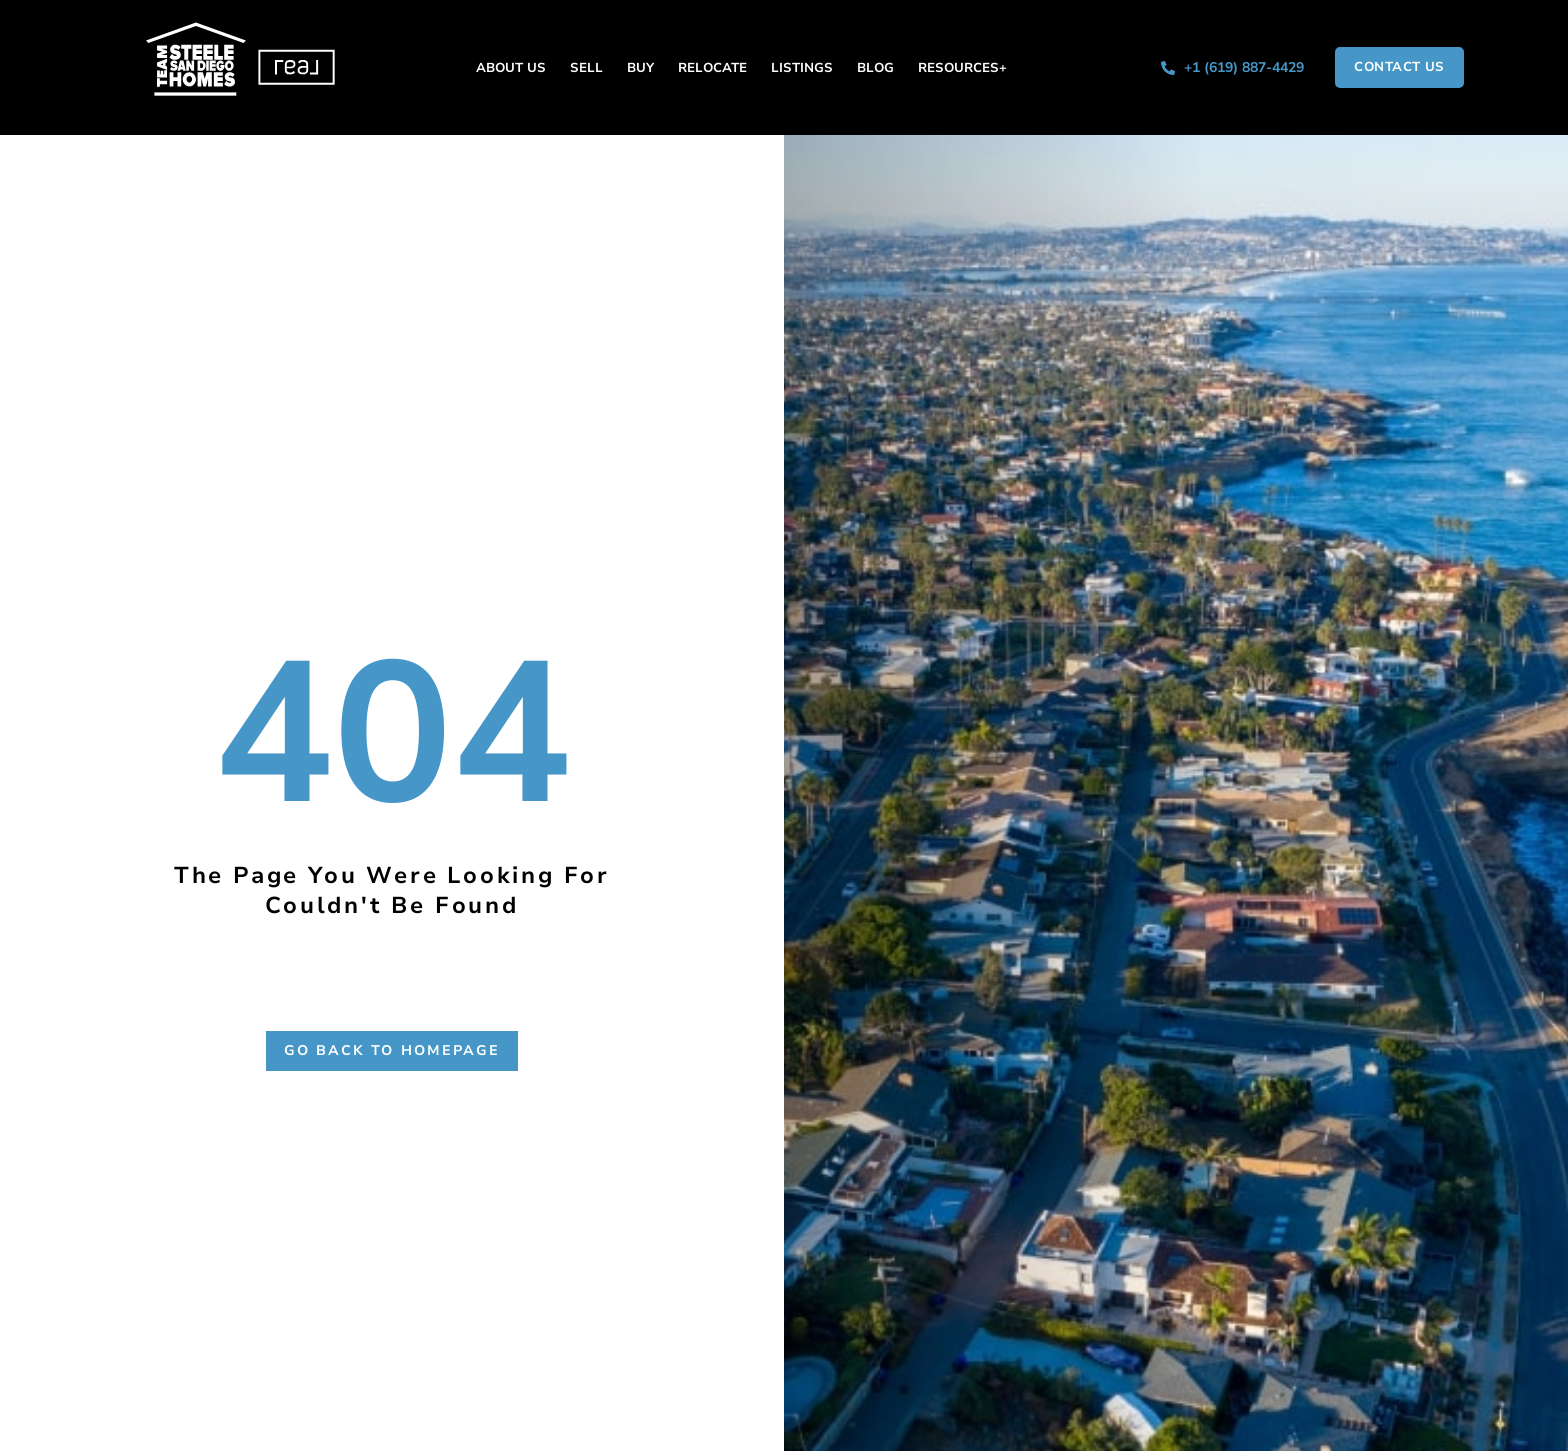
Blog (875, 68)
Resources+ (962, 68)
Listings (802, 68)
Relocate (712, 68)
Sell (586, 68)
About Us (511, 68)
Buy (640, 68)
